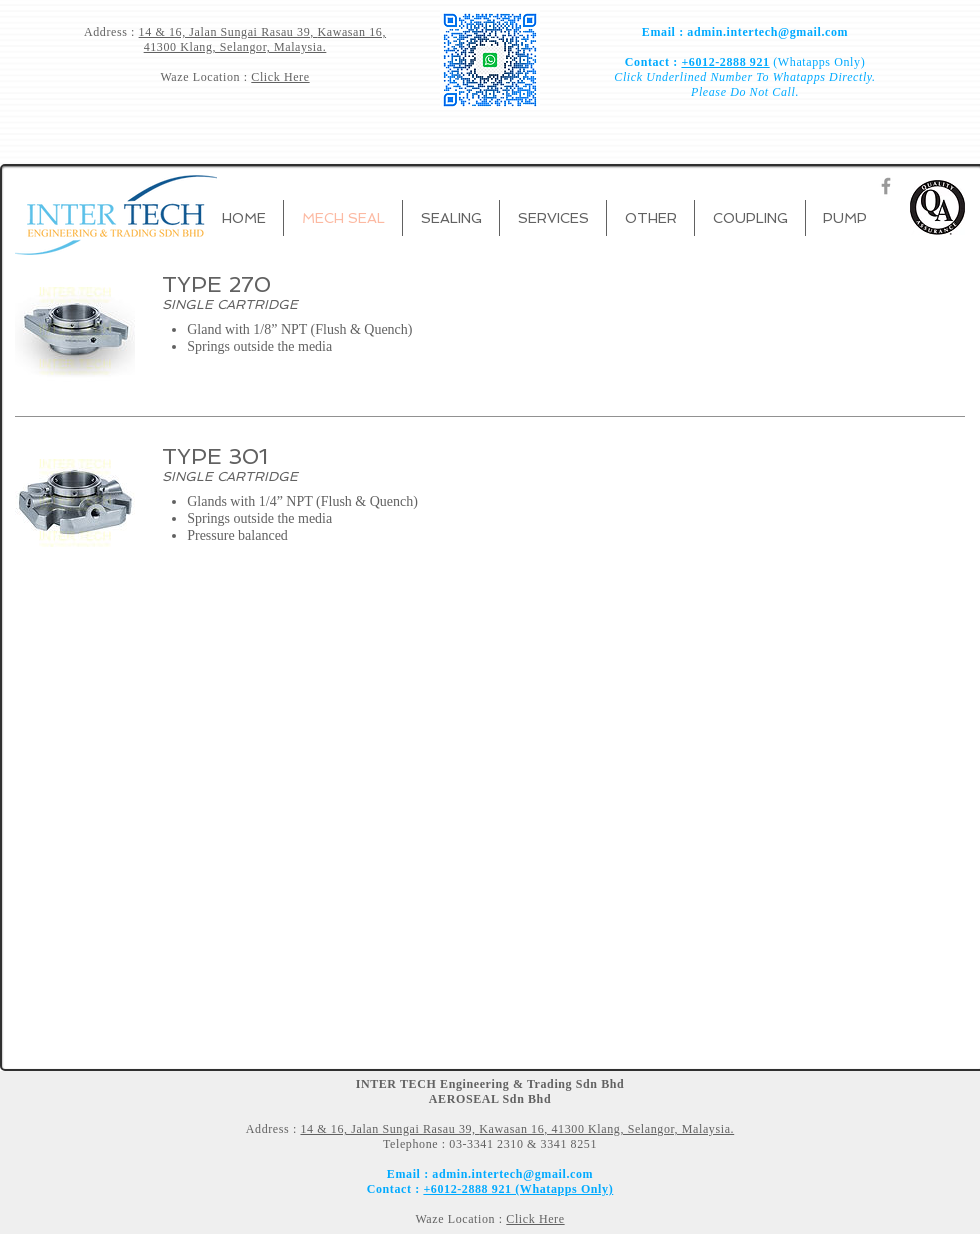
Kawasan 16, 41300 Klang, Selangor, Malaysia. (265, 39)
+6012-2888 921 (725, 62)
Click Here (280, 77)
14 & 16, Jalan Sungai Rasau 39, (228, 32)
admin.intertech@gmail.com (767, 32)
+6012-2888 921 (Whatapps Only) (518, 1189)
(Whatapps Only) (818, 62)
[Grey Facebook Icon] (886, 186)
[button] (451, 218)
